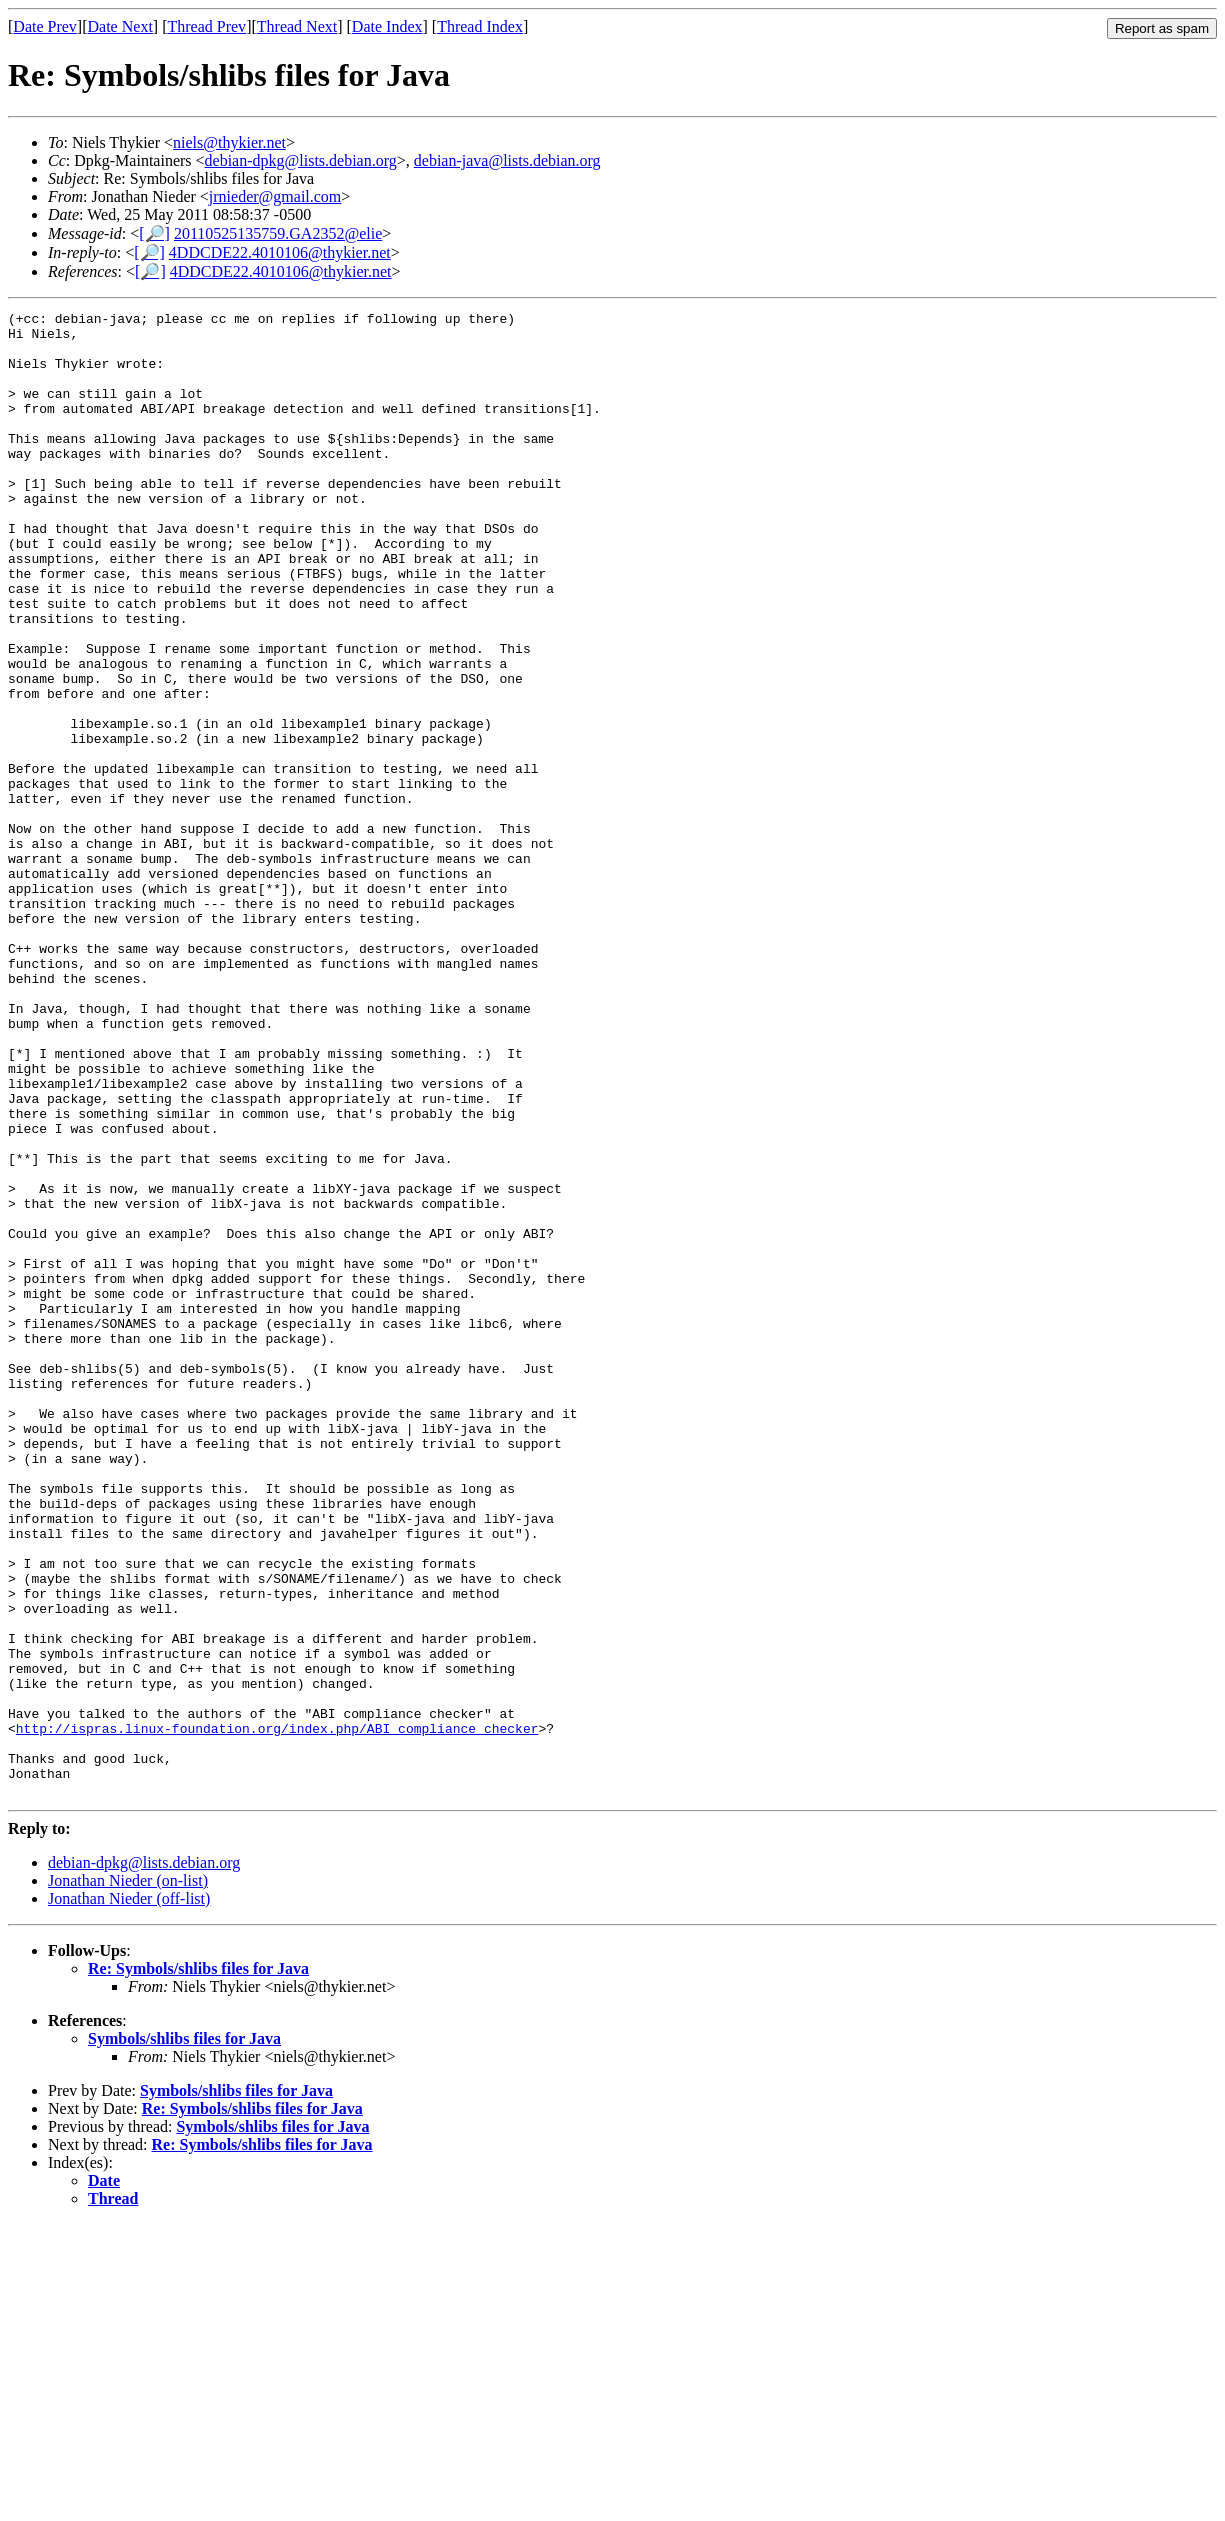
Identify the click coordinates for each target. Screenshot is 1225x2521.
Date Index (387, 26)
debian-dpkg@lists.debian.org (301, 160)
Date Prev (45, 26)
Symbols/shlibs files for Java (184, 2335)
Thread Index (480, 26)
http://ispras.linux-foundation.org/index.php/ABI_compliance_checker (277, 2013)
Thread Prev (206, 26)
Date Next (120, 26)
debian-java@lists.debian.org (507, 160)
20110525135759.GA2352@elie (278, 233)
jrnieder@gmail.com (275, 196)
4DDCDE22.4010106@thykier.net (280, 252)
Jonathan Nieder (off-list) (129, 2195)
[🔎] (154, 233)
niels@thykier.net (229, 142)
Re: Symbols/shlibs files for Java (198, 2265)
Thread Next (297, 26)
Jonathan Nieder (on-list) (128, 2177)
